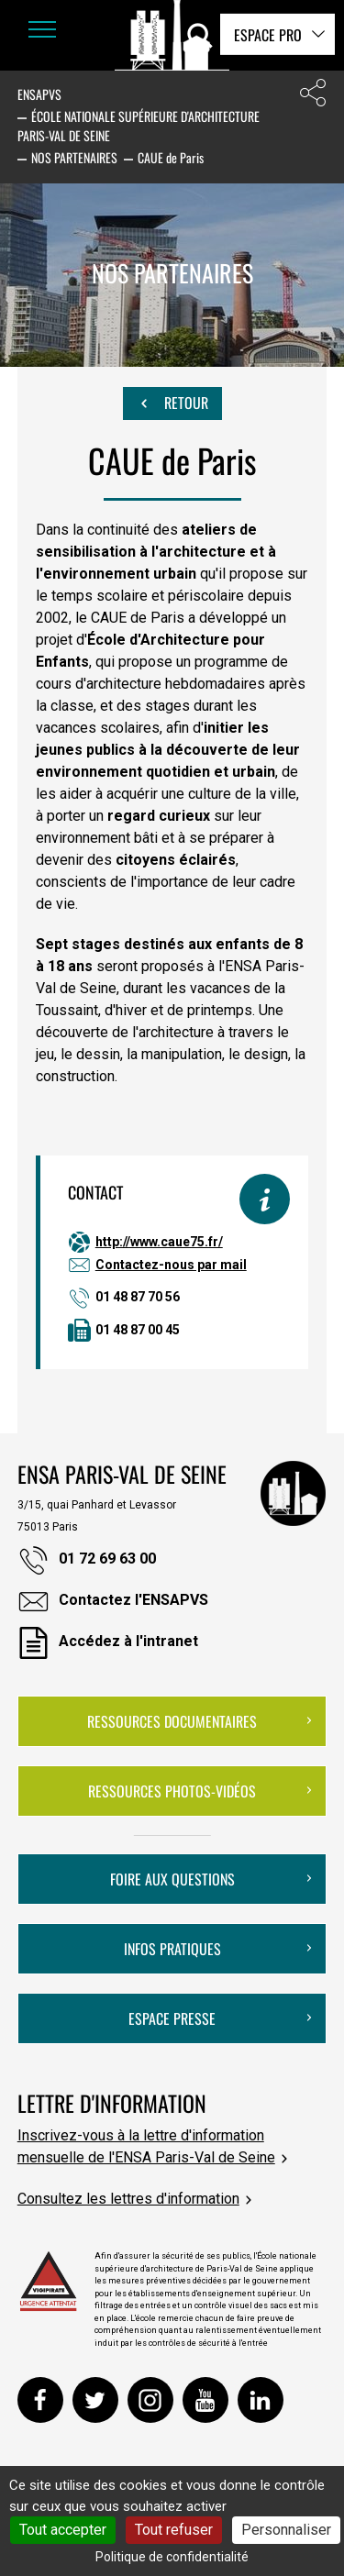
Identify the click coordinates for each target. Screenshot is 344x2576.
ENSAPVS (39, 94)
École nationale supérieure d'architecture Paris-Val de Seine (138, 125)
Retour (172, 403)
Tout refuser (174, 2529)
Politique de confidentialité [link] (172, 2556)
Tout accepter (62, 2529)
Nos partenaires (74, 157)
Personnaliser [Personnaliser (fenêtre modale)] (286, 2529)
